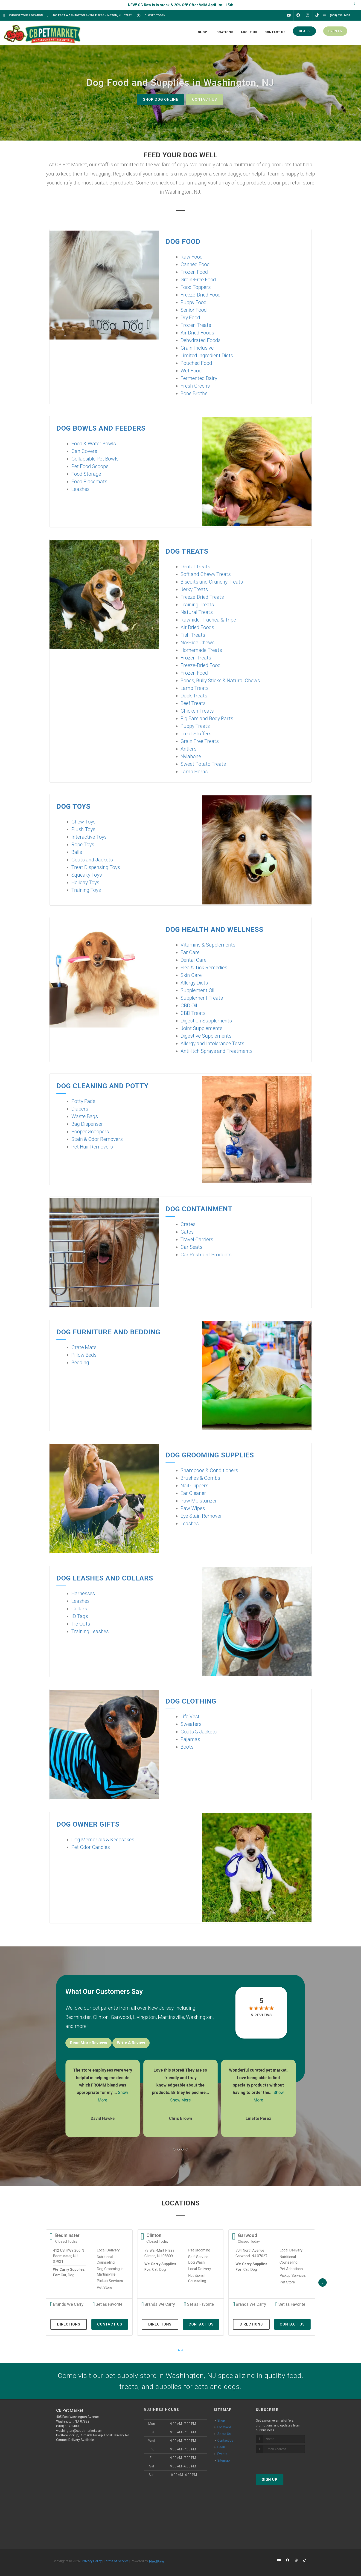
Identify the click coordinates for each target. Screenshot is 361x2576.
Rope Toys (82, 844)
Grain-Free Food (198, 279)
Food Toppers (195, 287)
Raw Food (191, 257)
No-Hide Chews (197, 642)
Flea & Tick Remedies (203, 967)
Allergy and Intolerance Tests (212, 1043)
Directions (68, 2324)
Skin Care (191, 975)
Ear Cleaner (193, 1493)
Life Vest (190, 1716)
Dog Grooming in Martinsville (110, 2272)
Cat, (64, 2275)
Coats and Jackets (92, 860)
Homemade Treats (201, 650)
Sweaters (190, 1724)
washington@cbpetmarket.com (79, 2430)
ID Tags (79, 1616)
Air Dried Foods (197, 333)
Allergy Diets (194, 983)
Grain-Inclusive (197, 348)
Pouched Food (196, 363)
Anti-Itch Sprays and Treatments (216, 1051)
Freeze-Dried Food (200, 295)
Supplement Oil (197, 990)
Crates (187, 1224)
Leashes (80, 489)
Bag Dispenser (87, 1124)
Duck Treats (193, 696)
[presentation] (280, 2461)
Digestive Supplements (205, 1036)
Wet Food (191, 371)
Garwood (121, 2017)
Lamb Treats (194, 688)
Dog (71, 2275)
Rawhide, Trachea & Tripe (208, 620)
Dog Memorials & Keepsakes (102, 1839)
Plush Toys (83, 829)
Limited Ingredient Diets (206, 355)
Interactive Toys (89, 837)
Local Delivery (108, 2250)
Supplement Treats (201, 998)
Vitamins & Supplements (207, 945)
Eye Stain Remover (201, 1516)
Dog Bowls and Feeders (101, 428)
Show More (117, 2092)
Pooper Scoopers (90, 1131)
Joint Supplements (201, 1028)
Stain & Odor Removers (97, 1139)
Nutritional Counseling (106, 2260)
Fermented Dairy (198, 378)
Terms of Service (116, 2561)
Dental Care (193, 960)
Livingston (144, 2017)
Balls (76, 852)
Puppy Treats (195, 726)
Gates (187, 1232)
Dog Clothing (191, 1701)
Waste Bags (84, 1116)
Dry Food (190, 317)
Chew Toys (83, 822)
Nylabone (190, 756)
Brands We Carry (67, 2304)
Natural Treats (196, 612)
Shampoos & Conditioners (209, 1470)
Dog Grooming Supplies (210, 1455)
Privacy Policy (92, 2561)
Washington (199, 2017)
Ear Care (190, 952)
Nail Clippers (194, 1485)
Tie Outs (80, 1624)
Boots (186, 1747)
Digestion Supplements (206, 1021)
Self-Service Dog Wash (198, 2260)
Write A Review (131, 2042)
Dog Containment (199, 1209)
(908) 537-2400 (67, 2426)
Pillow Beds (83, 1355)
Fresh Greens (195, 386)
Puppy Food (193, 302)
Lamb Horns (194, 771)
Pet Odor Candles (90, 1847)
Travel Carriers (196, 1239)
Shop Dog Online (160, 99)
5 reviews (261, 2015)
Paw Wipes (192, 1508)
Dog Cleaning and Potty (102, 1086)
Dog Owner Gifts (87, 1824)
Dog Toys (73, 806)
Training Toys (86, 890)
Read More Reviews (88, 2042)
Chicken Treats (197, 711)
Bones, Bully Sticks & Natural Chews (220, 680)
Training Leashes (90, 1631)
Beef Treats (193, 703)
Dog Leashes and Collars (104, 1578)
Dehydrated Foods (200, 340)
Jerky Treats (194, 589)
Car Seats (191, 1247)
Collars (79, 1609)
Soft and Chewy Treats (205, 574)
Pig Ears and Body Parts (206, 718)
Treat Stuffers (195, 734)
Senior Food (193, 310)
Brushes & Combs (200, 1478)
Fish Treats (192, 635)
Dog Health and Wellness (214, 929)
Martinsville (171, 2017)
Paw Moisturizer (198, 1501)
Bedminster (78, 2017)
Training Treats (197, 604)
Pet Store (104, 2287)
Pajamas (190, 1739)
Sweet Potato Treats (203, 764)
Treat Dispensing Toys (95, 867)
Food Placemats (89, 481)
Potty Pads (83, 1101)
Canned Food (195, 264)
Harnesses (83, 1593)
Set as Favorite (107, 2304)
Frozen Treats (195, 325)
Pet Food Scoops (89, 466)
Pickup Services (110, 2281)
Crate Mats (83, 1347)
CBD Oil (188, 1005)
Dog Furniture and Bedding (108, 1332)
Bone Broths (193, 393)
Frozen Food (194, 272)
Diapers (79, 1109)
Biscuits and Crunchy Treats (211, 582)
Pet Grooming (199, 2250)
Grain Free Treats (199, 741)
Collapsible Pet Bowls (95, 459)
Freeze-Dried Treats (202, 597)
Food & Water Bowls (93, 443)
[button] (174, 2149)
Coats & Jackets (198, 1732)
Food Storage (86, 474)
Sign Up (269, 2479)
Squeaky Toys (86, 875)
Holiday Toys (85, 882)
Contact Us (204, 99)
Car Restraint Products (206, 1255)
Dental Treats (195, 567)
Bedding (80, 1362)
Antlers (188, 749)
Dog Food (183, 241)
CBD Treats (193, 1013)
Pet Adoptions (291, 2269)
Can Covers (84, 451)
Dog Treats (187, 551)
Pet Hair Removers (92, 1147)
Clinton (101, 2017)
